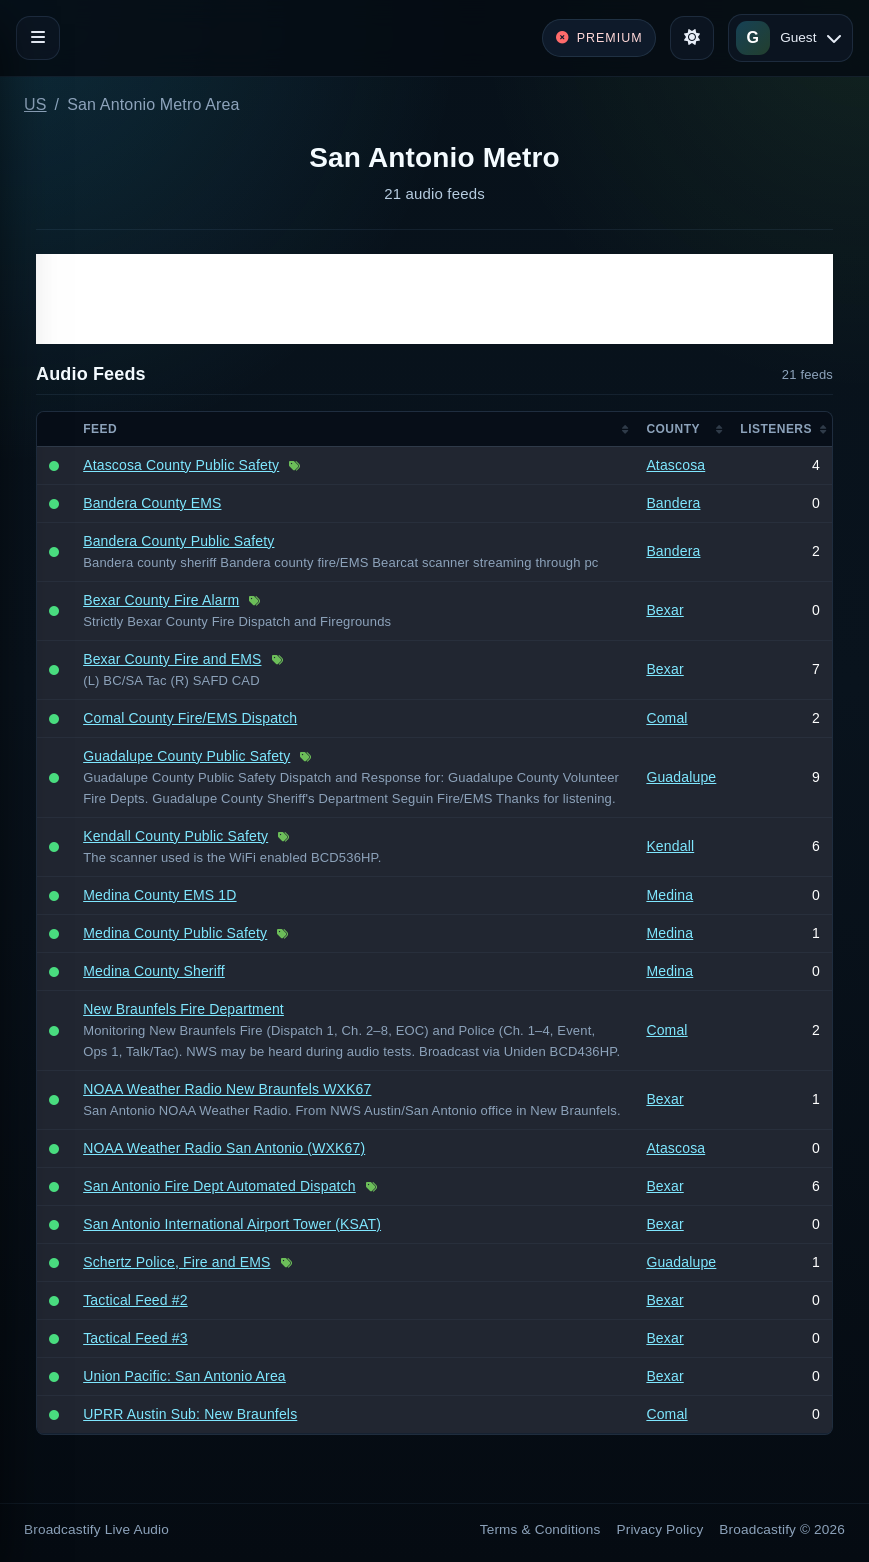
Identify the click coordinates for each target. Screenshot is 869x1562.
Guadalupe (681, 777)
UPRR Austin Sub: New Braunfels (190, 1414)
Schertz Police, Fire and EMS (176, 1262)
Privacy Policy (660, 1529)
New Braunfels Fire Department (183, 1009)
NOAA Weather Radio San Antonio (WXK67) (224, 1148)
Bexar (664, 610)
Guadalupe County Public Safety (186, 756)
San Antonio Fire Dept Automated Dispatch (219, 1186)
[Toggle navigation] (38, 38)
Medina (669, 895)
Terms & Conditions (540, 1529)
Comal (666, 718)
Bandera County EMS (152, 503)
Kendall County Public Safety (175, 836)
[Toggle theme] (692, 38)
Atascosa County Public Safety (181, 465)
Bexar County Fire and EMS (172, 659)
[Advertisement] (434, 299)
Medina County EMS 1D (159, 895)
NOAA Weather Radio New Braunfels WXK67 (227, 1089)
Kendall (670, 846)
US (35, 104)
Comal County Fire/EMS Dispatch (190, 718)
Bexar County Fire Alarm (161, 600)
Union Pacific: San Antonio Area (184, 1376)
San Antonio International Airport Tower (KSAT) (232, 1224)
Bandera (673, 503)
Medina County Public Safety (175, 933)
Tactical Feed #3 (135, 1338)
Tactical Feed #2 (135, 1300)
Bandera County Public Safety (178, 541)
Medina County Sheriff (154, 971)
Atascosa (675, 465)
